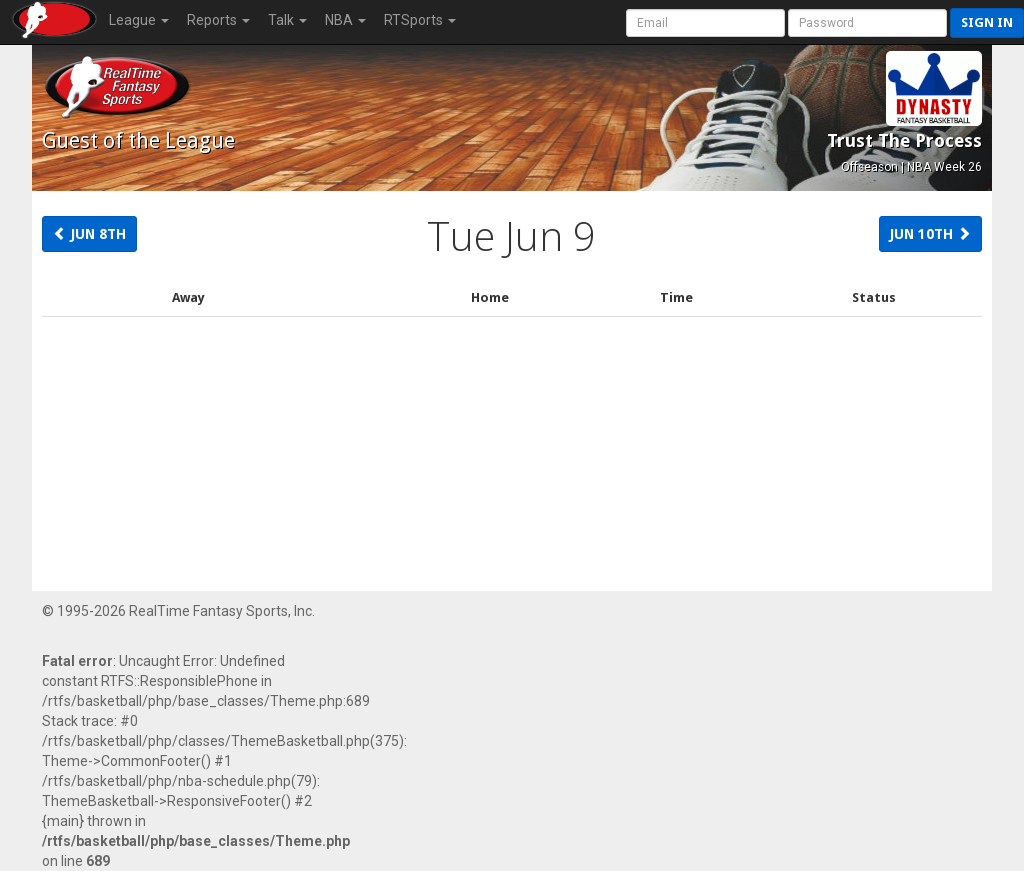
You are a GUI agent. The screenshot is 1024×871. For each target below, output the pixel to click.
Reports (218, 20)
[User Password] (867, 23)
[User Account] (705, 23)
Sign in (987, 22)
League (139, 20)
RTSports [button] (420, 20)
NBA (345, 20)
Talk (287, 20)
